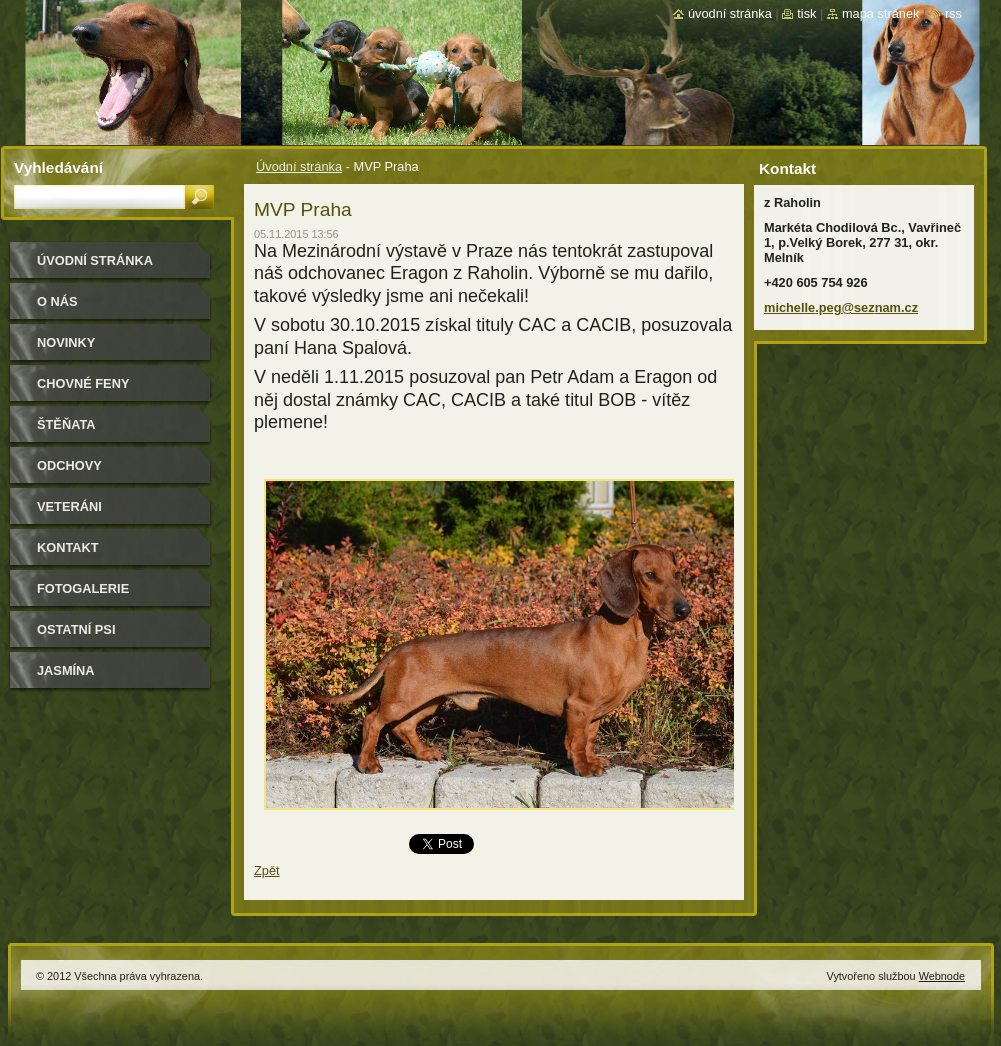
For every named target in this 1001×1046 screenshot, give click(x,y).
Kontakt (68, 547)
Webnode (942, 976)
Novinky (66, 342)
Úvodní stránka (299, 166)
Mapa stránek (881, 13)
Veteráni (69, 506)
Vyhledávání (58, 167)
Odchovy (69, 465)
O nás (57, 301)
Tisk (806, 13)
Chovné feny (83, 383)
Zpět (267, 870)
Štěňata (66, 424)
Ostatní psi (76, 629)
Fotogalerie (83, 588)
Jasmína (66, 670)
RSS (953, 13)
